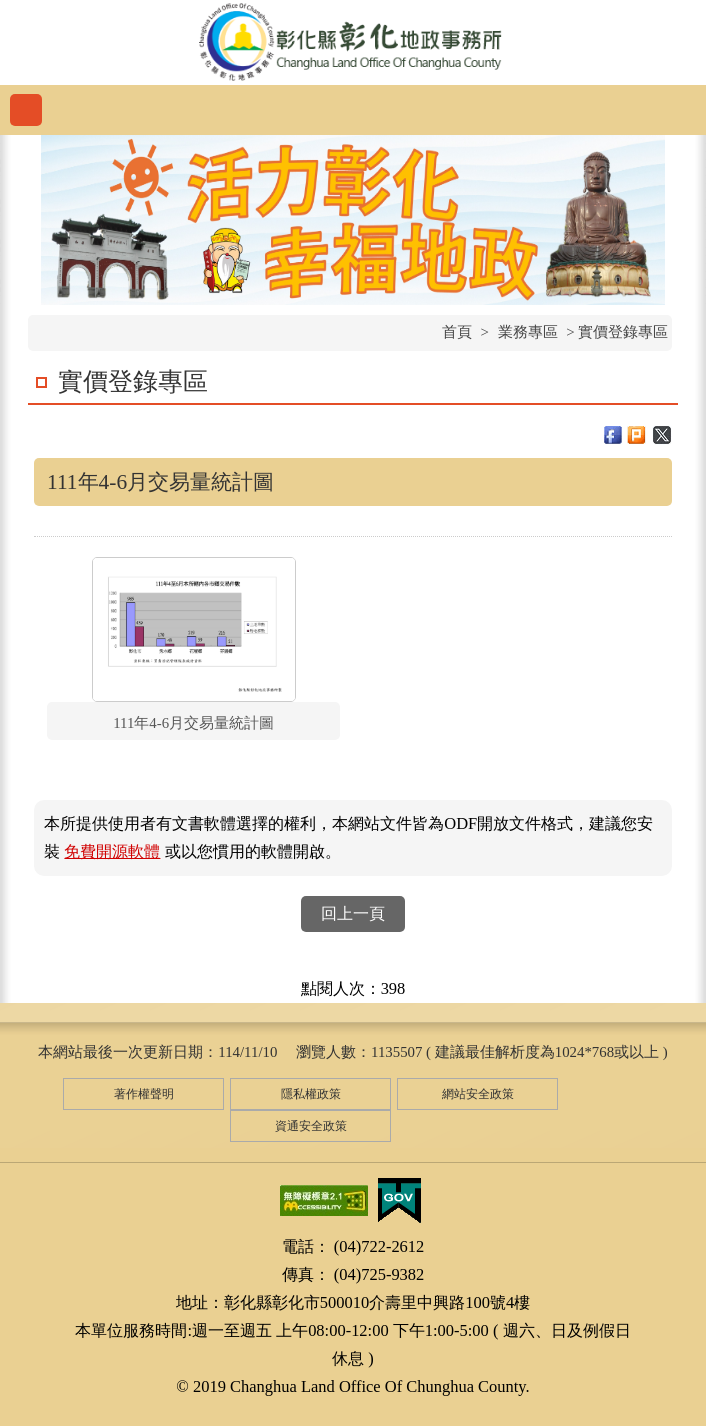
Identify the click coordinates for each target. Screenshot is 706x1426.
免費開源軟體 (112, 851)
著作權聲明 (144, 1094)
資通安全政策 (311, 1126)
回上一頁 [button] (353, 913)
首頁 (457, 332)
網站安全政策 (478, 1094)
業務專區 (528, 332)
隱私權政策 (311, 1094)
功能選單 (26, 110)
